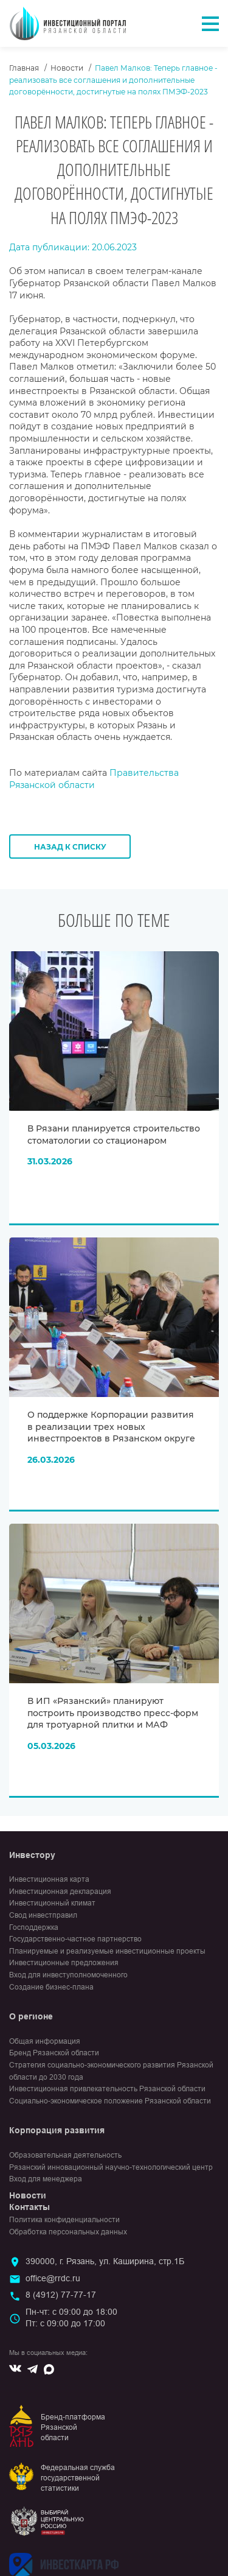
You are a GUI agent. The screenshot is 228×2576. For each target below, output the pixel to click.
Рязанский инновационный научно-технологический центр (111, 2167)
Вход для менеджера (45, 2179)
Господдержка (33, 1927)
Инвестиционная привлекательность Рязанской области (107, 2089)
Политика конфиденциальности (64, 2219)
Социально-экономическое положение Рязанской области (110, 2101)
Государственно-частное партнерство (75, 1939)
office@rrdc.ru (53, 2278)
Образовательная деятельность (65, 2155)
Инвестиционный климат (52, 1903)
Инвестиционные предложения (64, 1962)
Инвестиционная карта (49, 1879)
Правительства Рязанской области (94, 778)
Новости (66, 67)
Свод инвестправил (43, 1915)
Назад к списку (70, 846)
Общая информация (44, 2041)
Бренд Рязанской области (54, 2053)
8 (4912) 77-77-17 (61, 2295)
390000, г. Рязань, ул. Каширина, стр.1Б (105, 2261)
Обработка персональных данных (68, 2232)
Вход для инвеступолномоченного (68, 1975)
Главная (24, 67)
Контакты (29, 2207)
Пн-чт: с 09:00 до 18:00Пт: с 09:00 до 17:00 (71, 2318)
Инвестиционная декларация (60, 1891)
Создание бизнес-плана (51, 1987)
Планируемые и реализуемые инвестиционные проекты (107, 1951)
